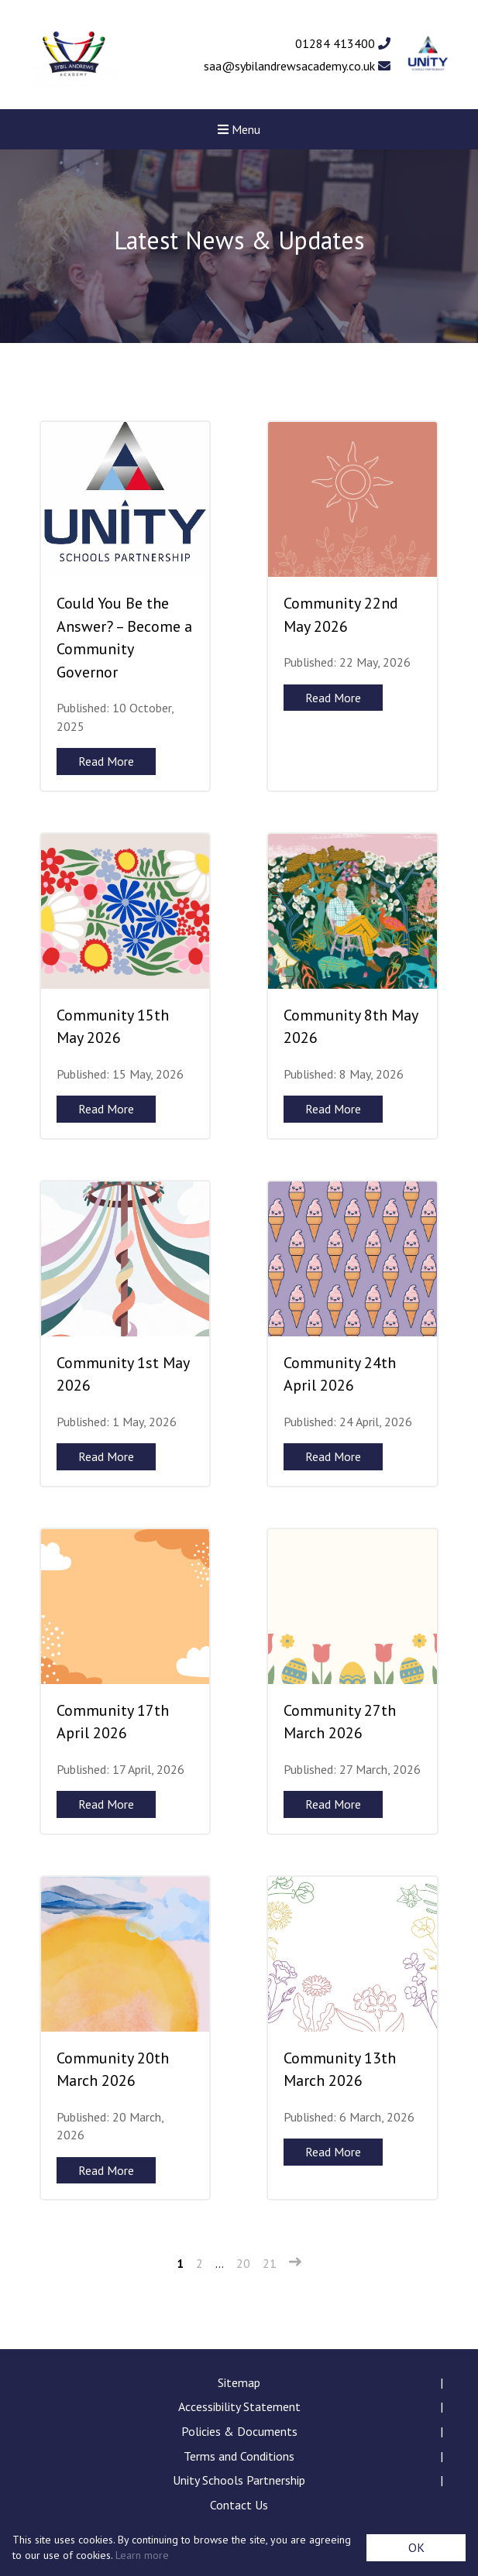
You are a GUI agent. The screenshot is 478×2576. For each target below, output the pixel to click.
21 (270, 2263)
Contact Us (239, 2505)
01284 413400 (342, 43)
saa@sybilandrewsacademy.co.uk (297, 66)
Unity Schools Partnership (239, 2480)
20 (243, 2263)
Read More (106, 761)
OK (416, 2547)
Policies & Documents (239, 2431)
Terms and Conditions (239, 2456)
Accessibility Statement (239, 2406)
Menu (239, 129)
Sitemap (239, 2382)
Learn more (142, 2555)
